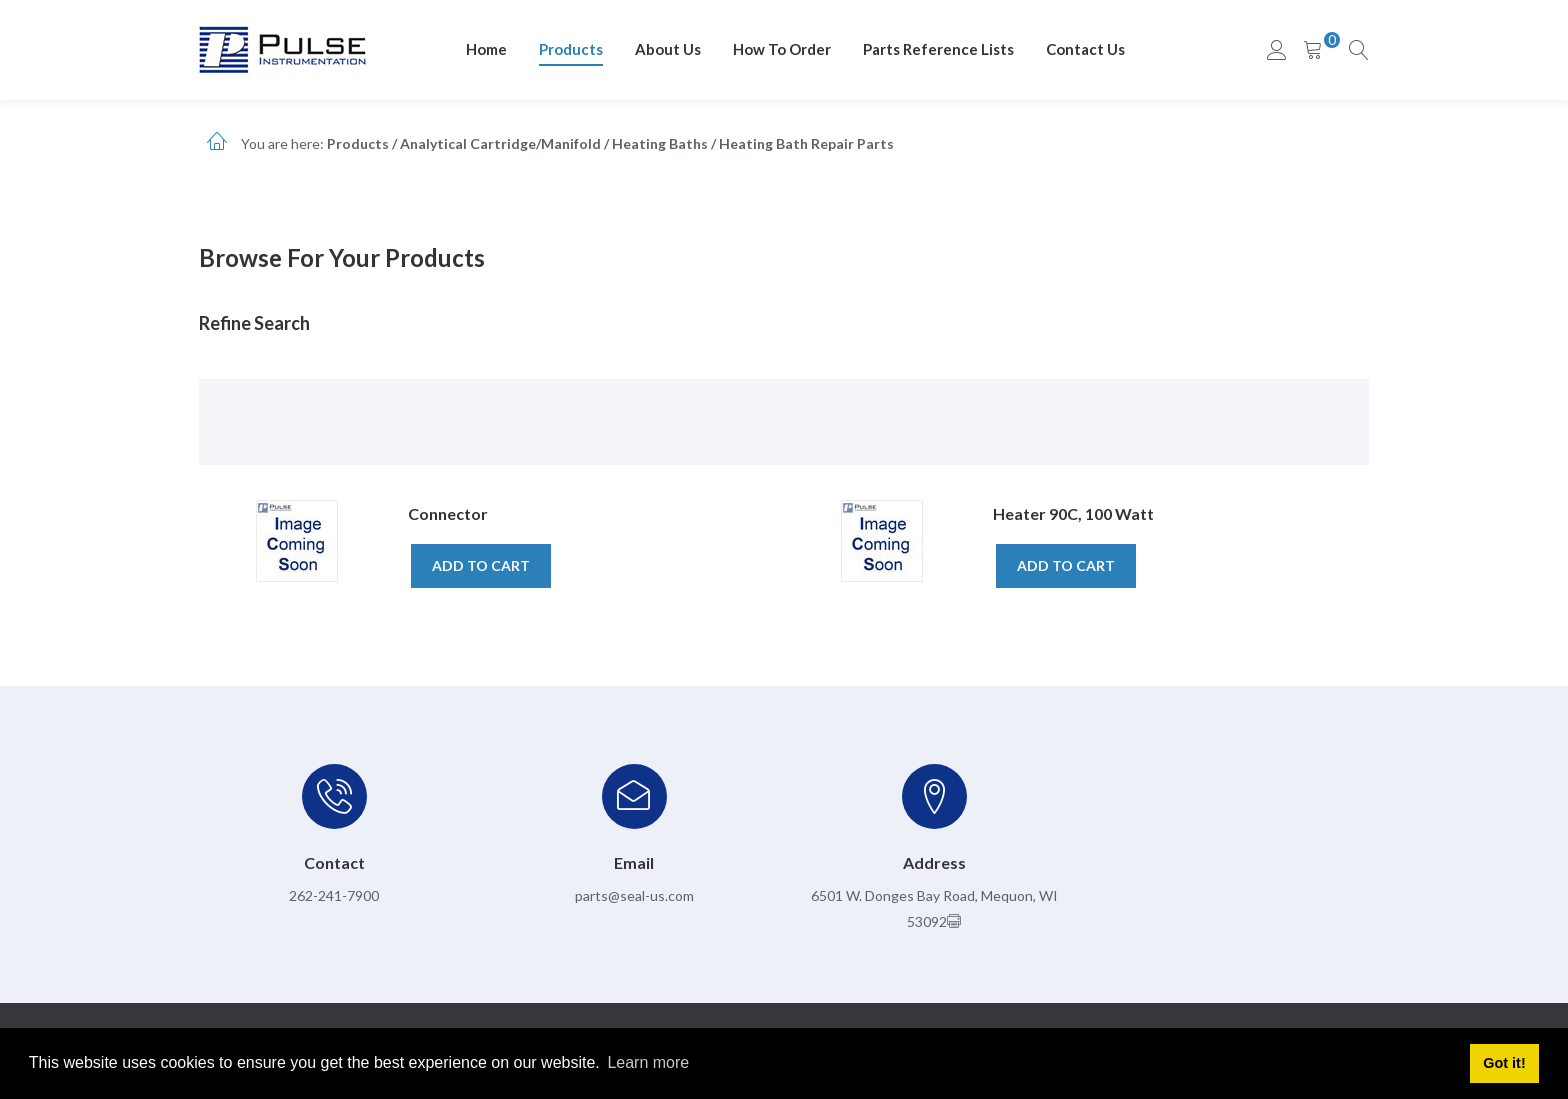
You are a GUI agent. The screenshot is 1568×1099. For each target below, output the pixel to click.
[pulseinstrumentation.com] (282, 48)
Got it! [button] (1504, 1063)
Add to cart (481, 565)
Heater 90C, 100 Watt (1073, 513)
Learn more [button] (648, 1062)
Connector (448, 513)
